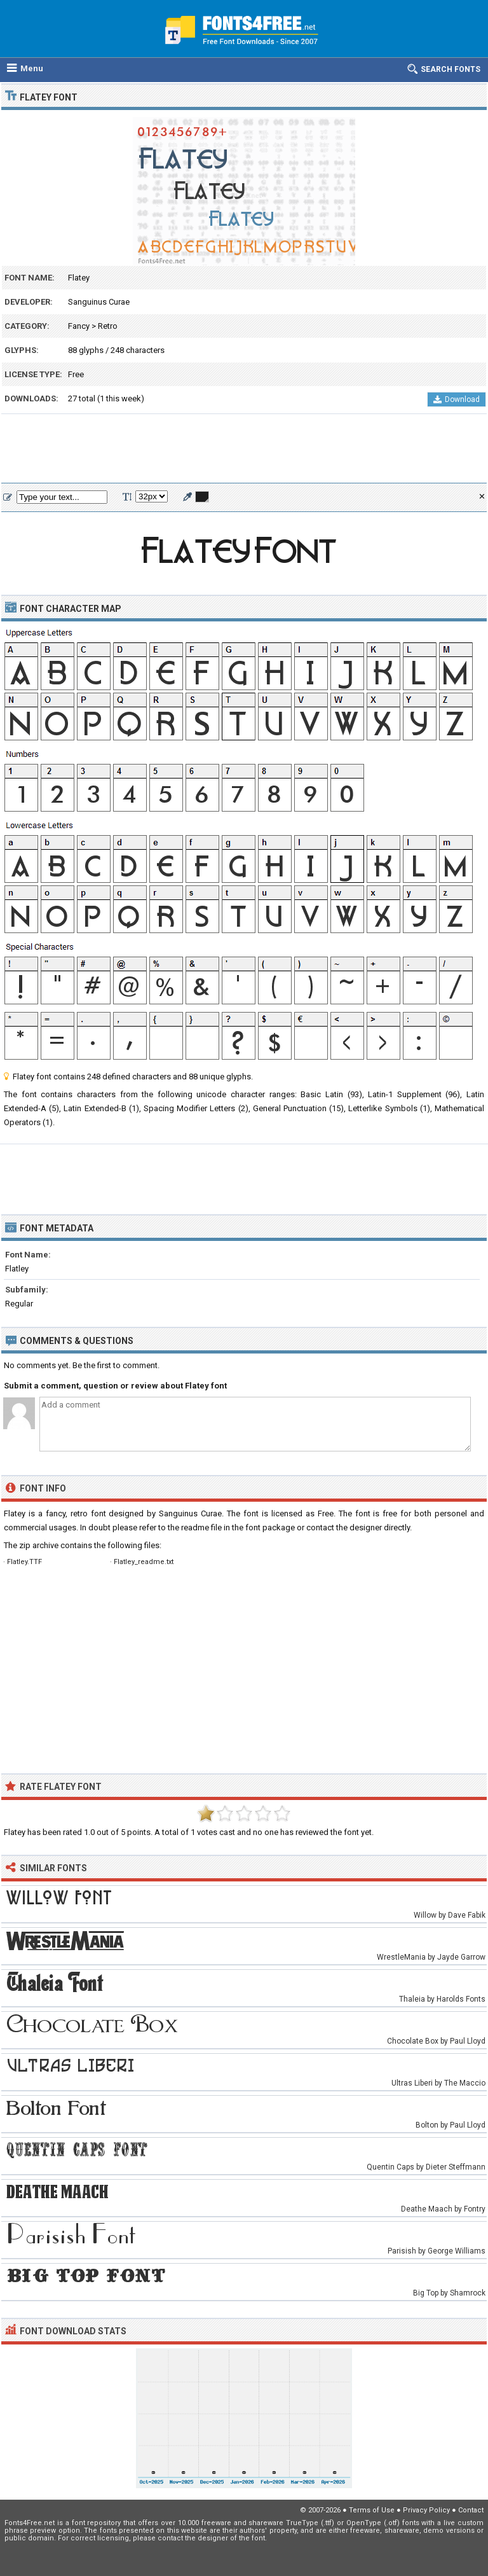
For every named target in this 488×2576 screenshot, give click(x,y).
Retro (108, 326)
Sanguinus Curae (99, 302)
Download (456, 399)
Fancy (79, 326)
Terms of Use (372, 2510)
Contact (471, 2510)
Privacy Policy (426, 2510)
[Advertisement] (244, 449)
